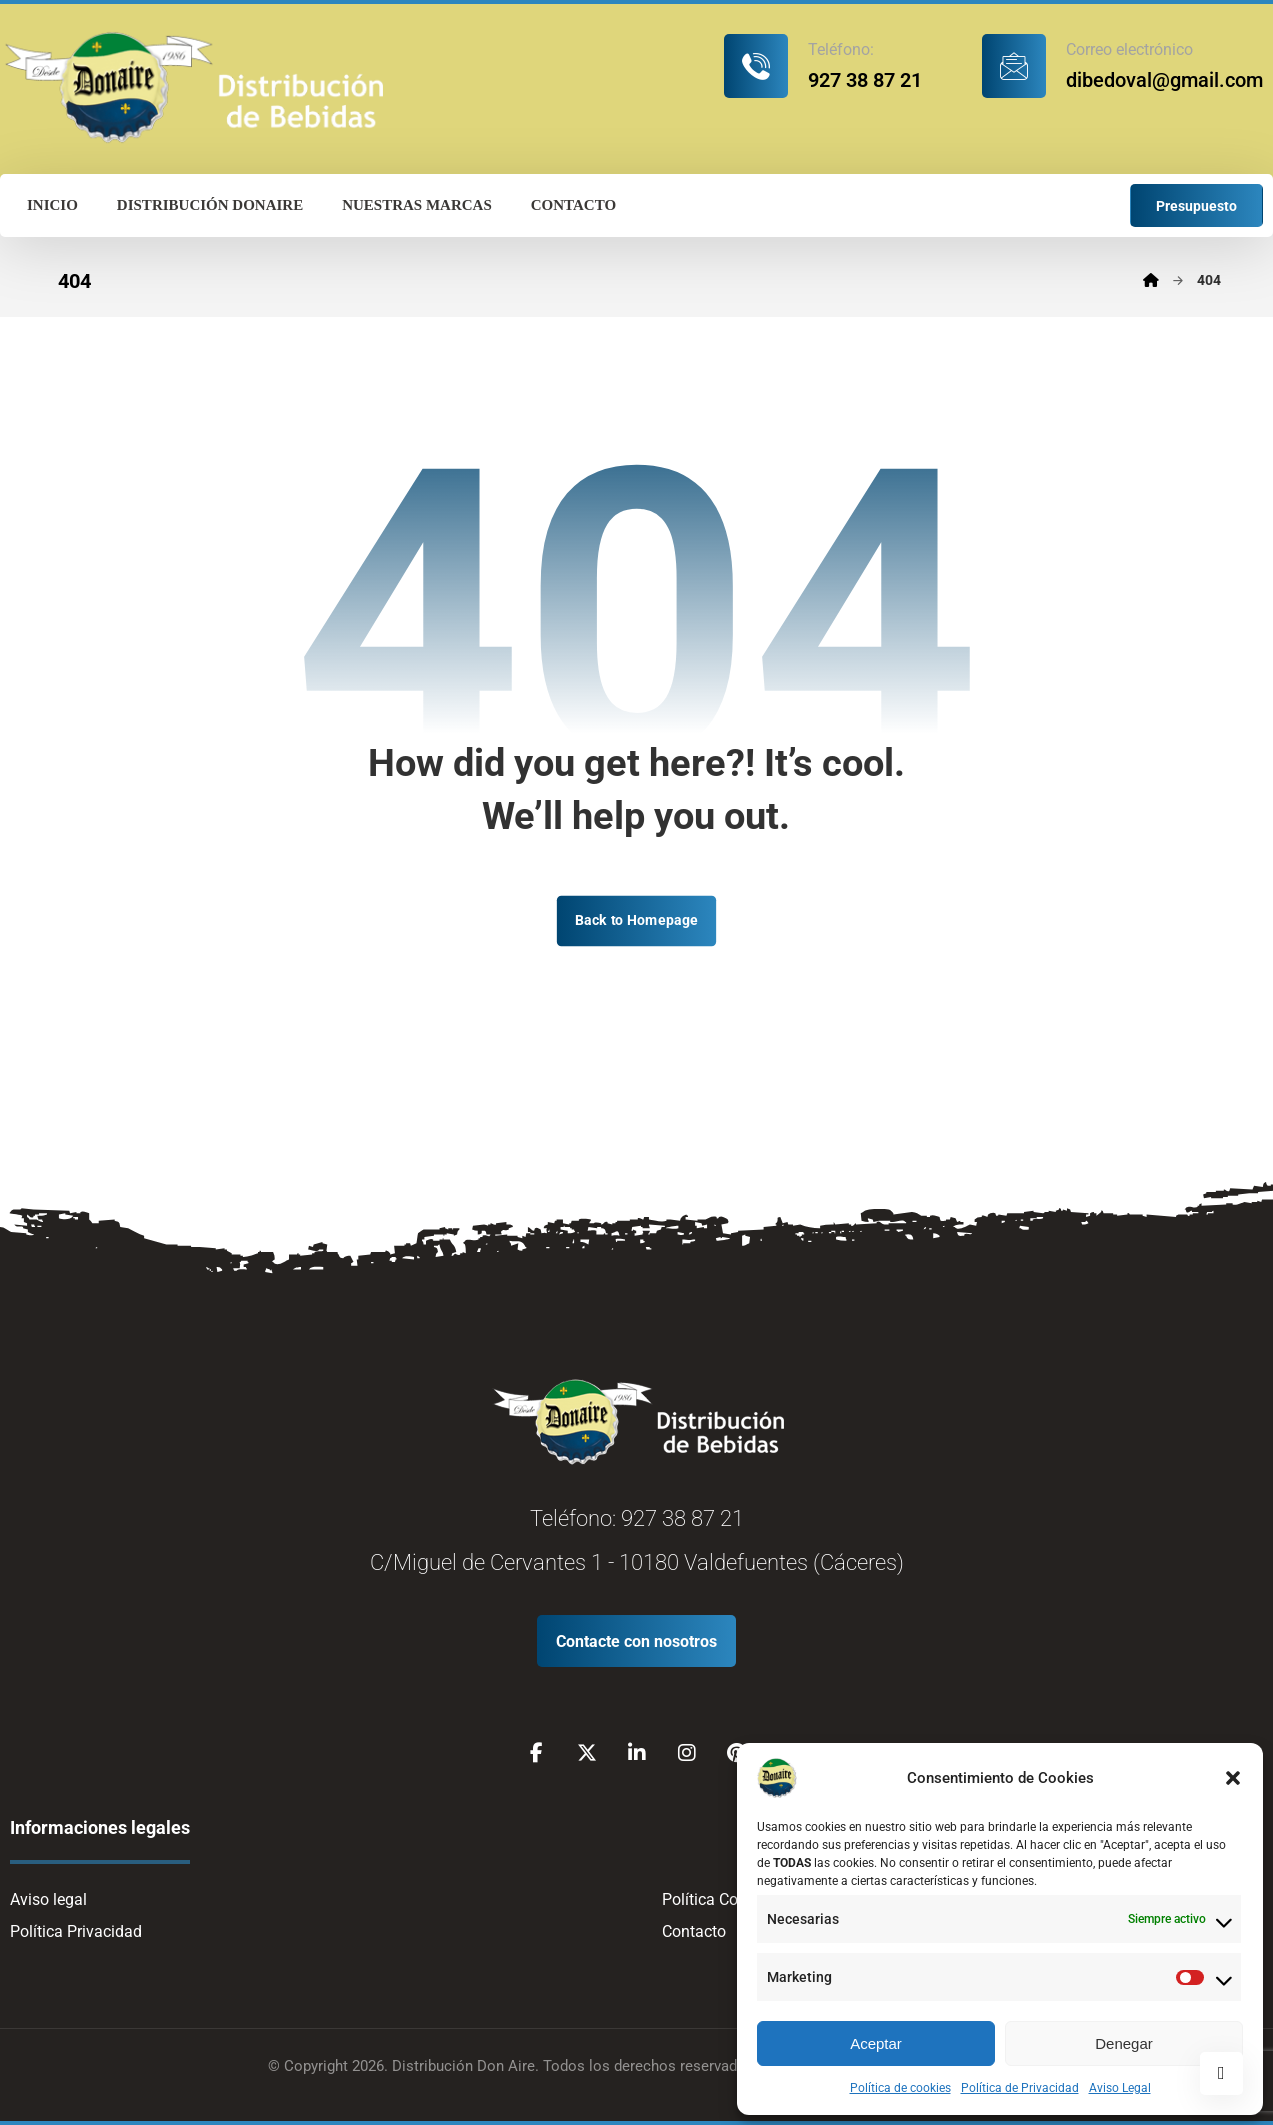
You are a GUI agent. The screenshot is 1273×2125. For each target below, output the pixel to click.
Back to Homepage (636, 920)
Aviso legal (48, 1899)
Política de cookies (900, 2088)
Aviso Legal (1120, 2088)
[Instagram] (687, 1753)
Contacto (694, 1931)
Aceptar (876, 2043)
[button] (1233, 1778)
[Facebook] (537, 1753)
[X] (587, 1753)
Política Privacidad (76, 1931)
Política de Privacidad (1020, 2088)
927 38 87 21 (682, 1518)
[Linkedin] (637, 1753)
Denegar (1124, 2043)
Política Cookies (718, 1899)
